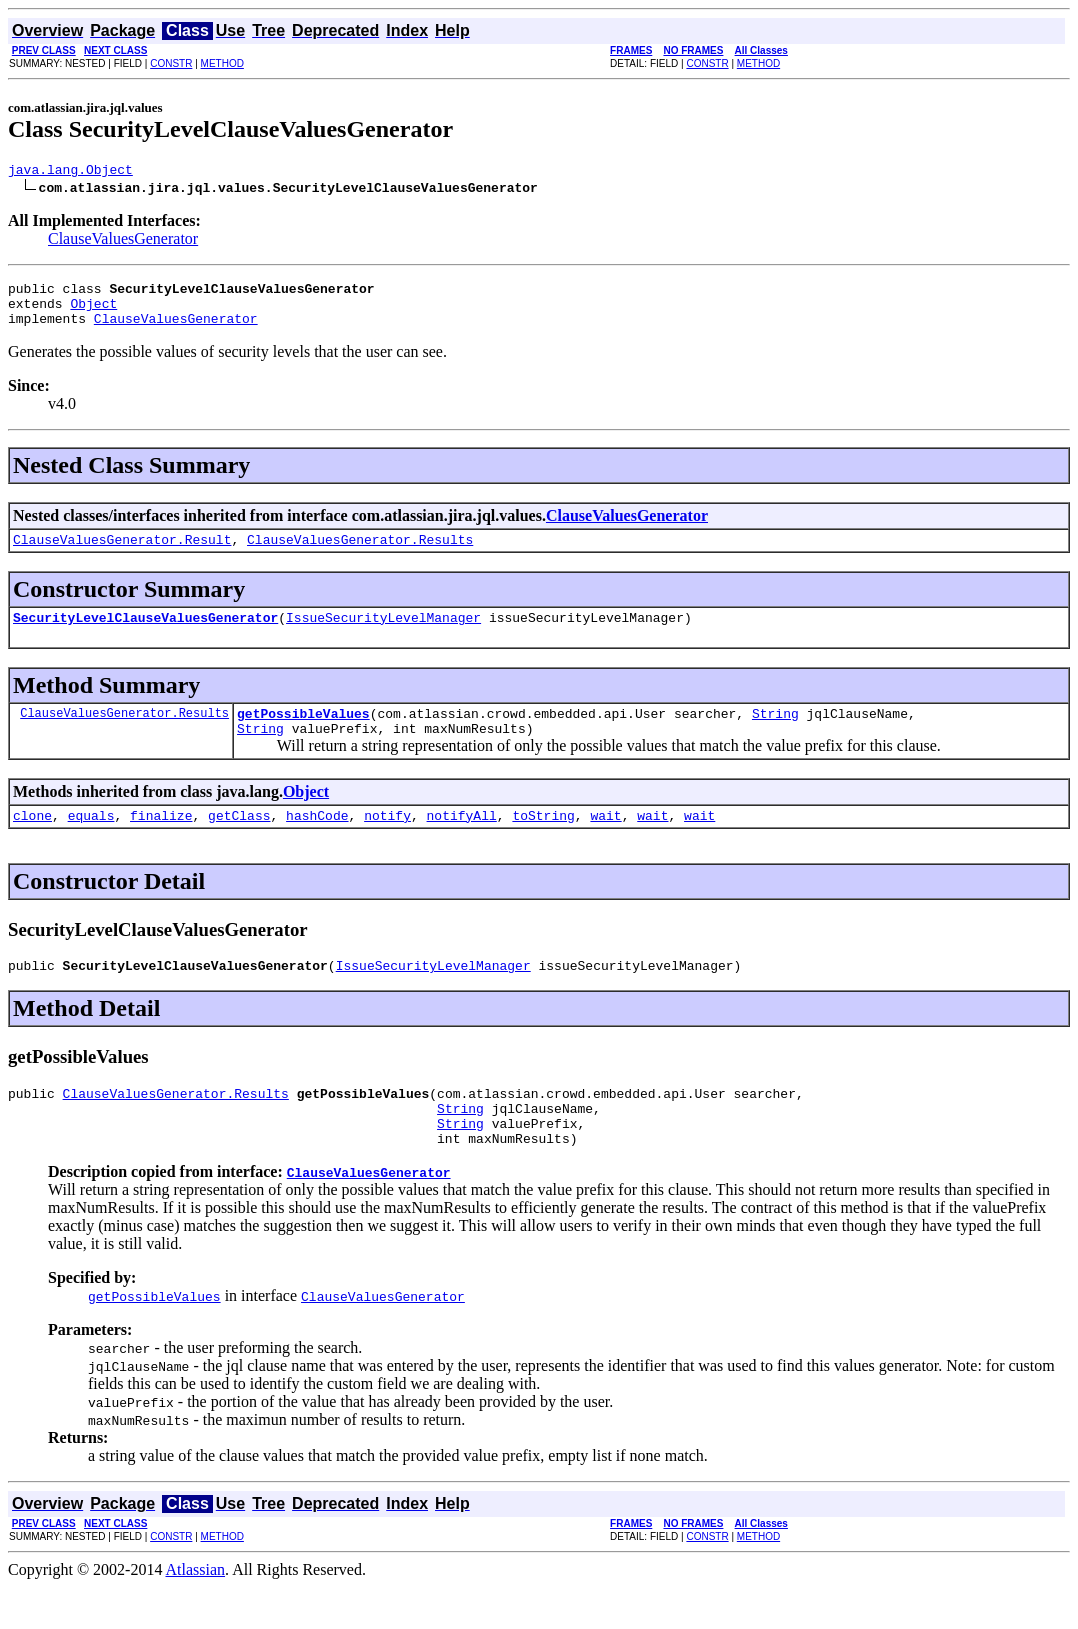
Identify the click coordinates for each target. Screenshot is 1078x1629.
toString (543, 842)
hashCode (317, 842)
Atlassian (196, 1611)
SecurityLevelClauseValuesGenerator (145, 635)
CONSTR (171, 63)
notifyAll (462, 842)
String (775, 734)
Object (93, 312)
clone (32, 842)
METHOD (222, 63)
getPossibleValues (303, 734)
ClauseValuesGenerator (123, 241)
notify (387, 842)
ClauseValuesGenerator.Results (360, 554)
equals (91, 842)
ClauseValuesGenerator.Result (122, 554)
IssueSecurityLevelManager (383, 635)
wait (605, 842)
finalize (161, 842)
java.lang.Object (70, 172)
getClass (239, 842)
